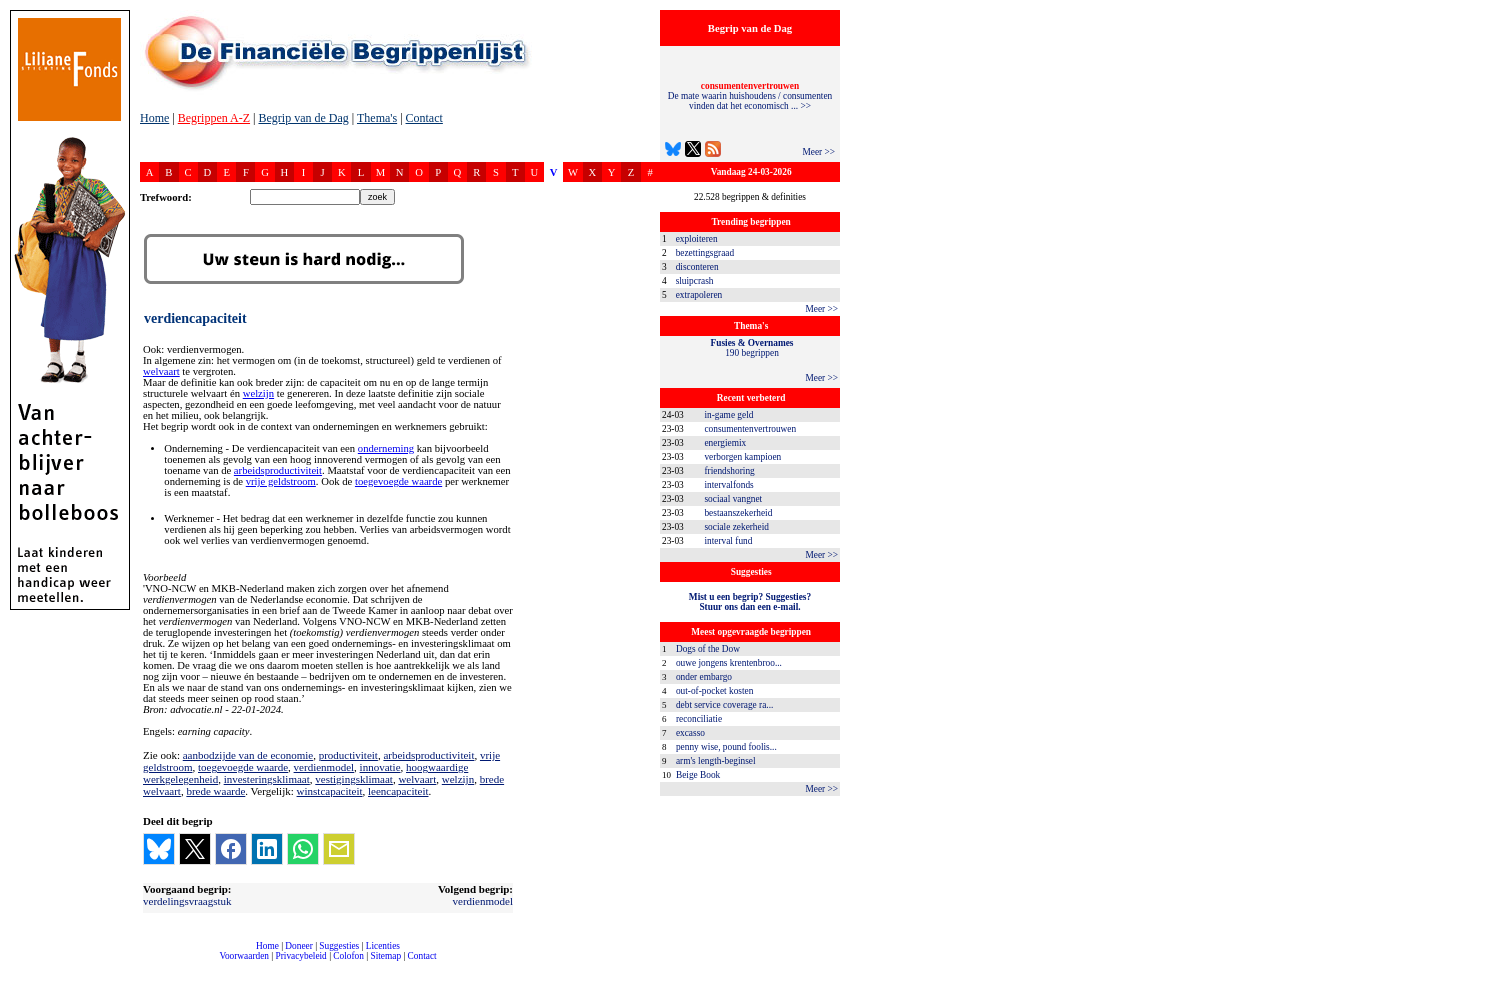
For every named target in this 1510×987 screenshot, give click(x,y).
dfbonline (1491, 981)
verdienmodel (324, 767)
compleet (150, 963)
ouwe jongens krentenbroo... (729, 663)
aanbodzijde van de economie (248, 755)
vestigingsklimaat (354, 779)
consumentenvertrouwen (750, 429)
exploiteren (697, 239)
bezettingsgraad (705, 253)
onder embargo (704, 677)
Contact (424, 118)
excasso (690, 733)
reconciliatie (699, 719)
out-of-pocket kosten (714, 691)
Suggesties (339, 946)
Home (154, 118)
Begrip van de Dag (303, 118)
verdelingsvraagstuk (187, 901)
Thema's (377, 118)
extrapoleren (699, 295)
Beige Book (698, 775)
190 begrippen (752, 348)
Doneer (298, 946)
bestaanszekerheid (738, 513)
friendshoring (729, 471)
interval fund (728, 541)
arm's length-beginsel (716, 761)
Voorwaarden (244, 956)
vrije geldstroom (281, 481)
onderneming (386, 448)
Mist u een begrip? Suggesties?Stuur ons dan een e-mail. (750, 602)
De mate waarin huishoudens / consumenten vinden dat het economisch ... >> (750, 96)
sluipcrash (695, 281)
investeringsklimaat (267, 779)
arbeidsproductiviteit (278, 470)
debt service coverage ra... (724, 705)
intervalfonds (728, 485)
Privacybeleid (301, 956)
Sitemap (385, 956)
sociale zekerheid (736, 527)
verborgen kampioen (742, 457)
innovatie (380, 767)
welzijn (258, 393)
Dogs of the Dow (708, 649)
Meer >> (818, 152)
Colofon (348, 956)
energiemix (725, 443)
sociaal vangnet (733, 499)
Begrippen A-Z (214, 118)
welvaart (161, 371)
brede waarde (215, 791)
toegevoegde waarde (398, 481)
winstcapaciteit (330, 791)
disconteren (697, 267)
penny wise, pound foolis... (726, 747)
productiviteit (348, 755)
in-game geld (728, 415)
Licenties (383, 946)
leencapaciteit (398, 791)
